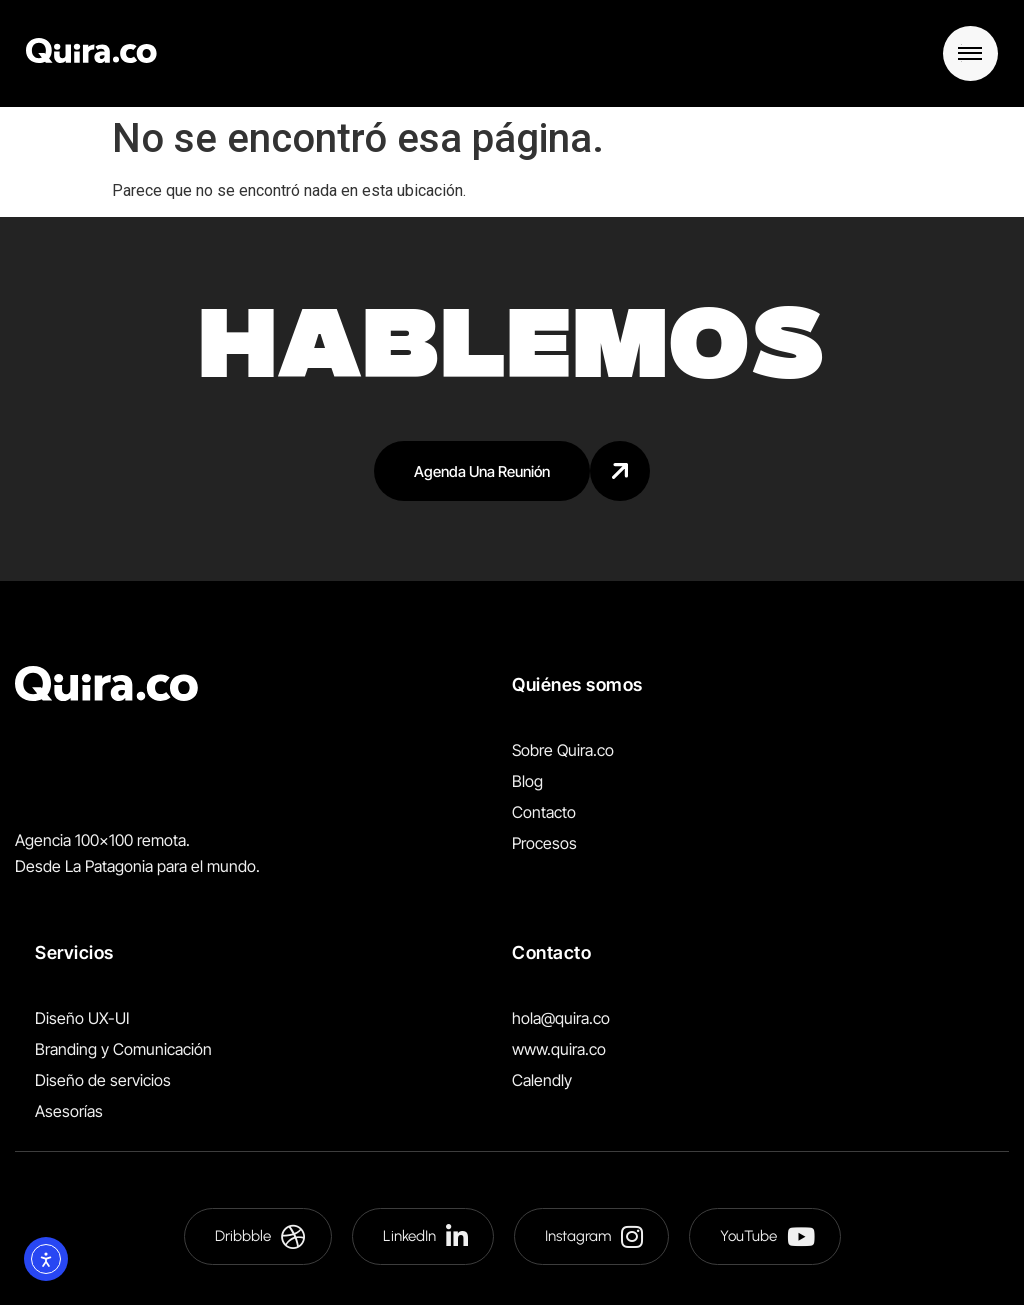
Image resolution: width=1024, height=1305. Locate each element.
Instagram (594, 1236)
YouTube (767, 1236)
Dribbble (260, 1236)
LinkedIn (425, 1236)
